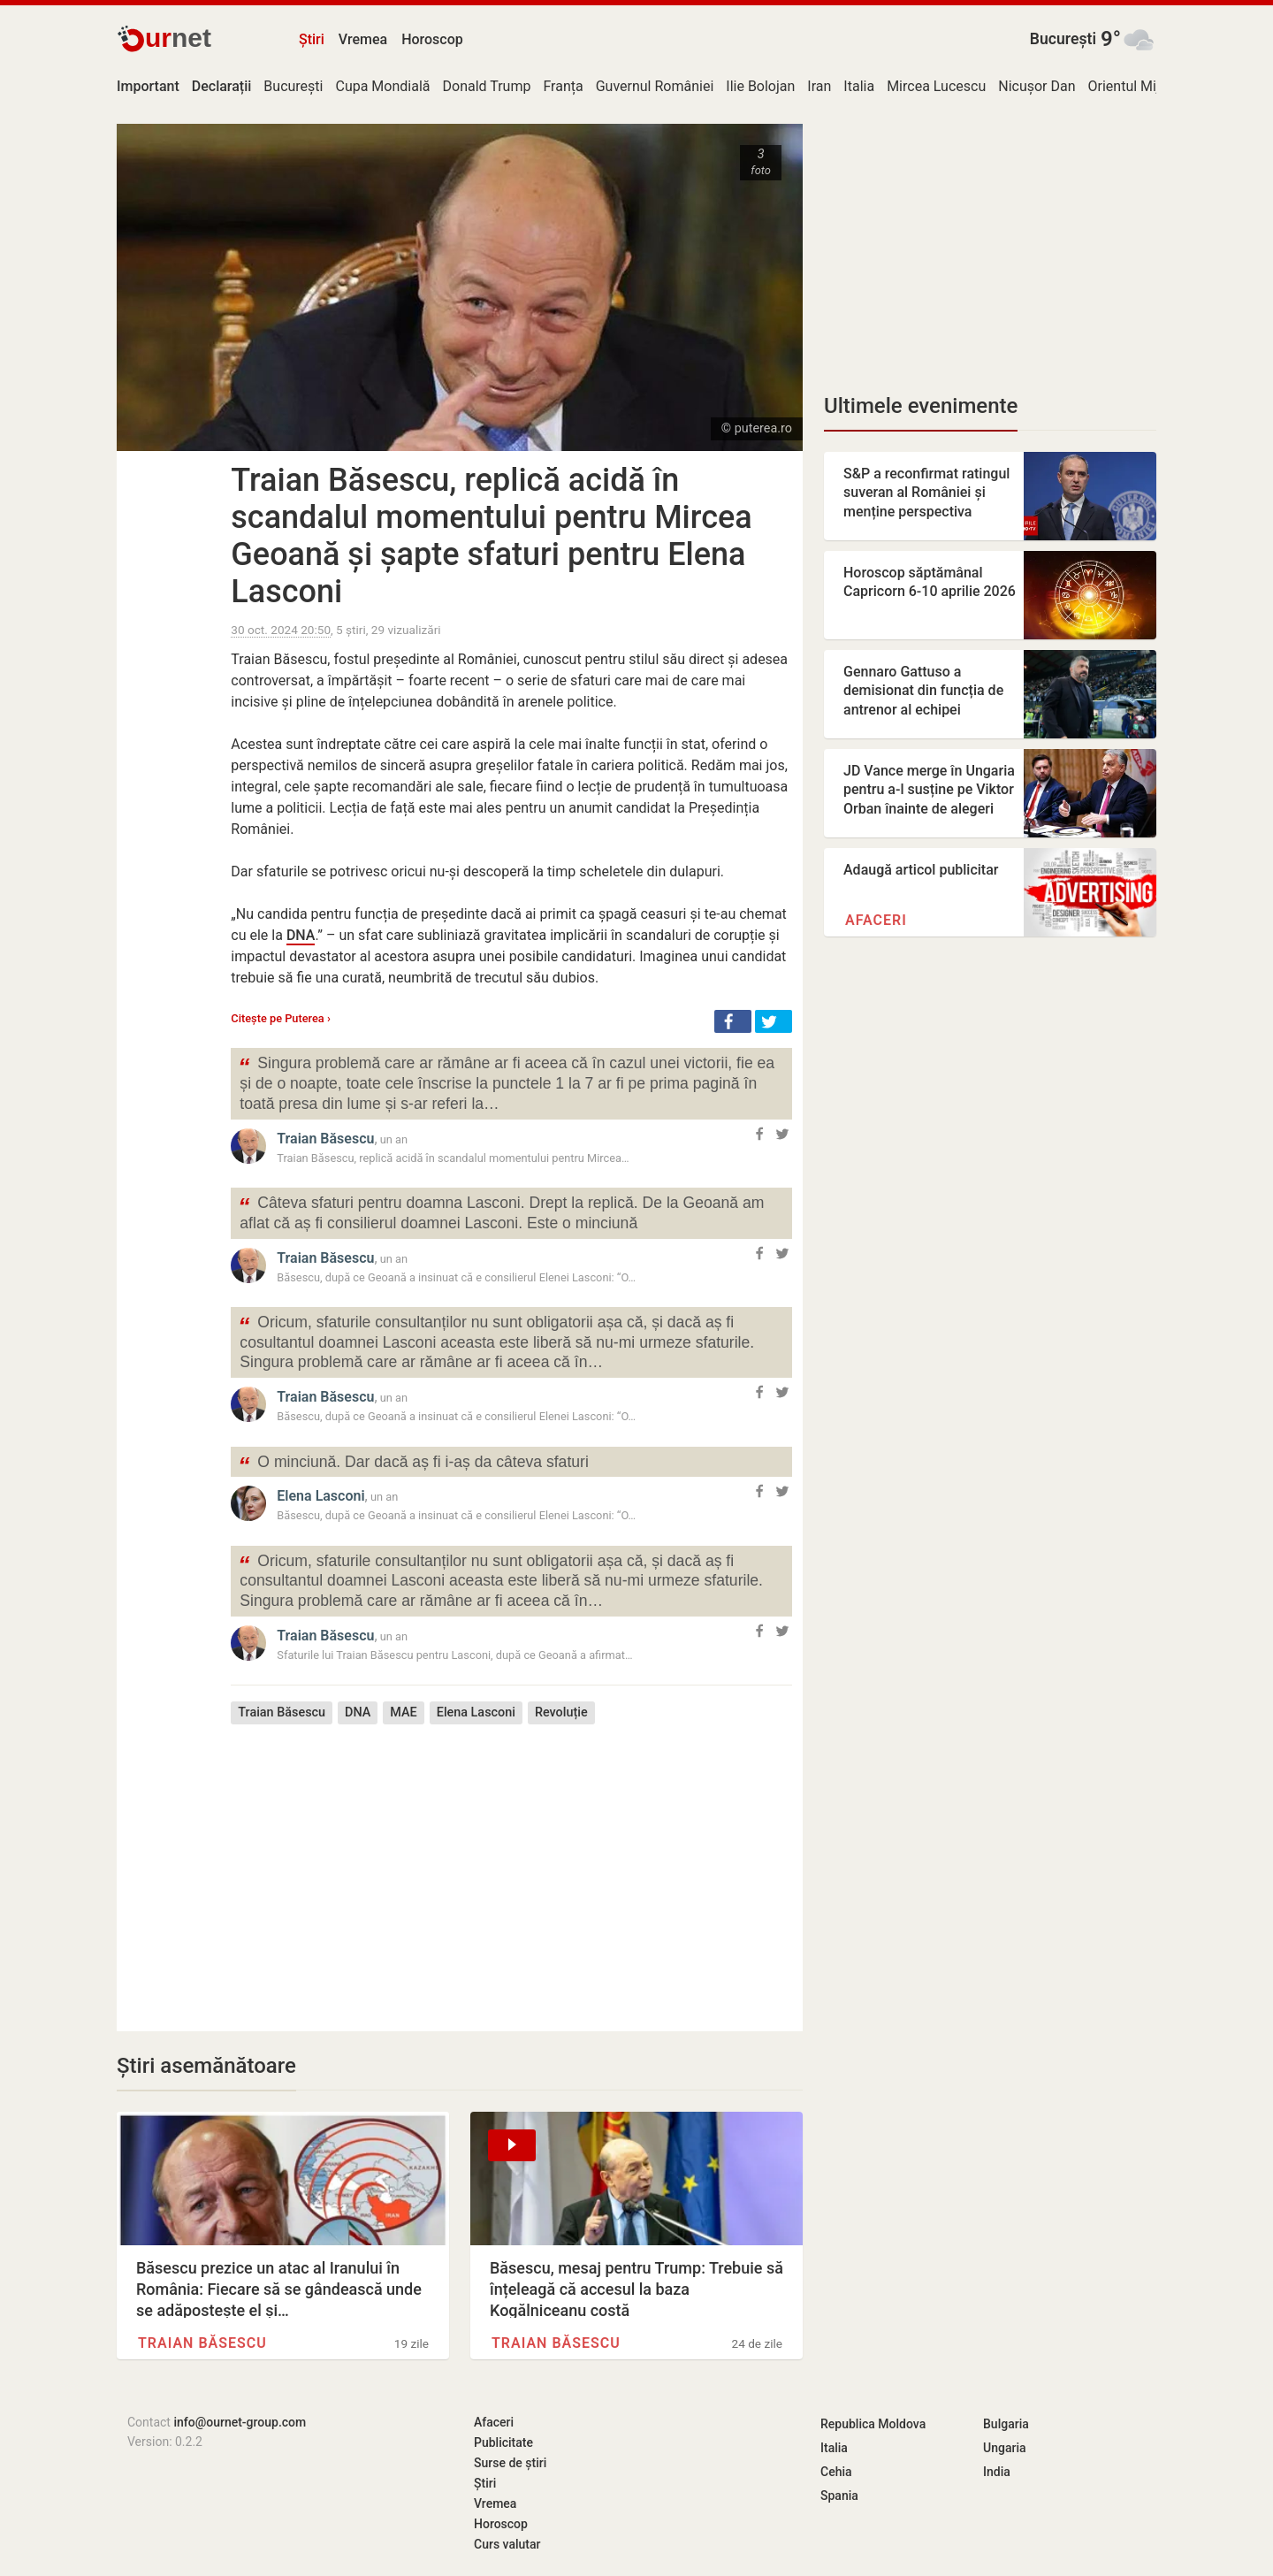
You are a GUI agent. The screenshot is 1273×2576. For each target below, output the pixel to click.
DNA (301, 935)
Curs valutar (507, 2544)
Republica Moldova (873, 2424)
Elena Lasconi (320, 1495)
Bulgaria (1006, 2424)
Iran (819, 86)
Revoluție (561, 1712)
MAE (403, 1712)
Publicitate (503, 2442)
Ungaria (1004, 2448)
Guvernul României (655, 86)
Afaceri (876, 920)
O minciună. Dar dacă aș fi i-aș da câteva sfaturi (413, 1464)
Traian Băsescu (325, 1138)
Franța (563, 86)
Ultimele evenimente (921, 406)
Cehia (836, 2472)
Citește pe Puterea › (280, 1018)
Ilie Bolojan (760, 86)
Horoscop (432, 39)
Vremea (363, 39)
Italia (858, 86)
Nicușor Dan (1036, 86)
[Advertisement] (511, 1865)
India (996, 2472)
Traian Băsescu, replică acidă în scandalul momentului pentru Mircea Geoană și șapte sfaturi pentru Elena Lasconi (491, 536)
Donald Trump (487, 86)
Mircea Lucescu (936, 86)
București (1063, 39)
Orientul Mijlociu (1139, 86)
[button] (732, 1021)
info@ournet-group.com (239, 2422)
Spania (839, 2495)
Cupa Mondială (382, 86)
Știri (311, 39)
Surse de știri (510, 2463)
